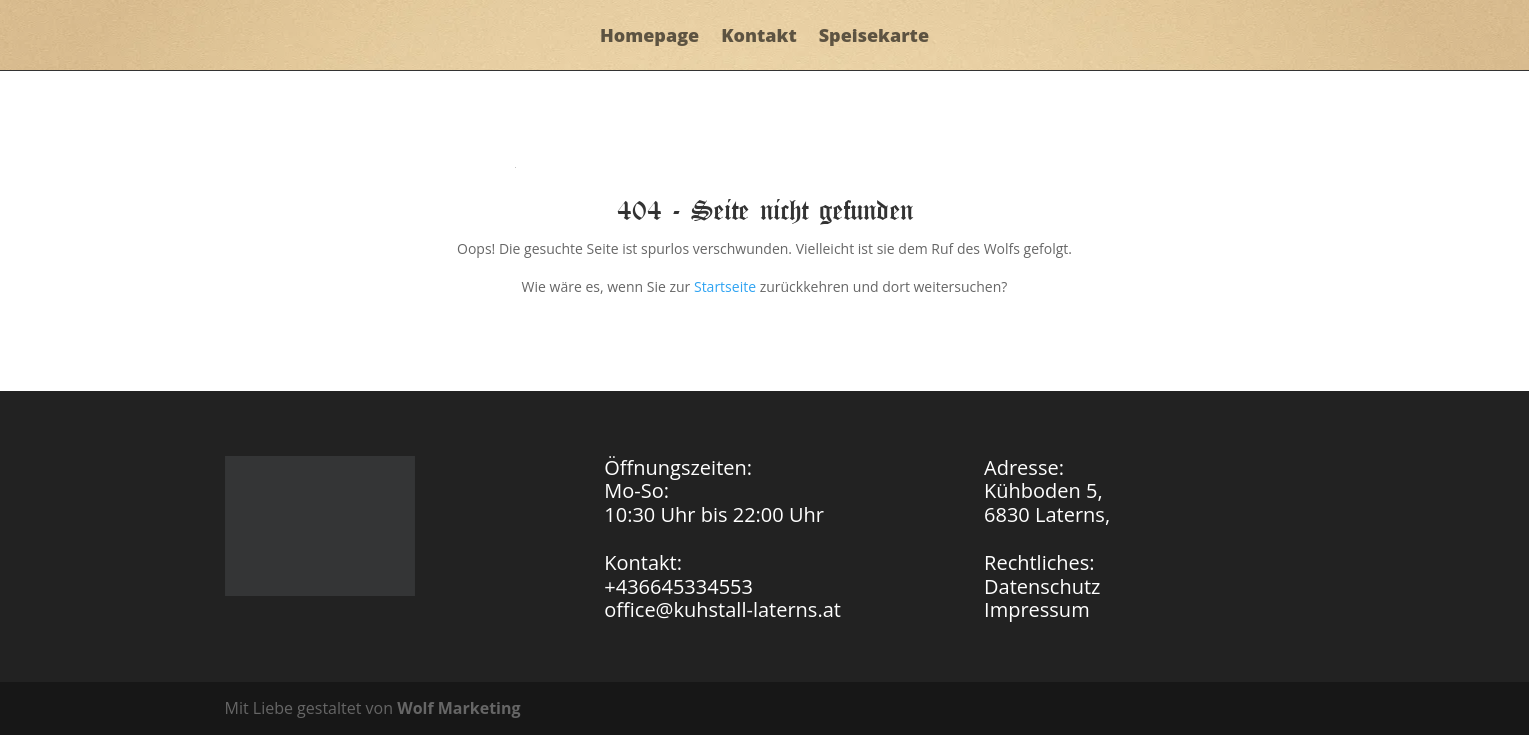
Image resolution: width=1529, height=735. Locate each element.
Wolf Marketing (458, 708)
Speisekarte (874, 37)
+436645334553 (678, 586)
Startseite (725, 286)
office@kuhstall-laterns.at (722, 609)
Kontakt (759, 37)
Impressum (1037, 609)
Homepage (649, 37)
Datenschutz (1042, 586)
